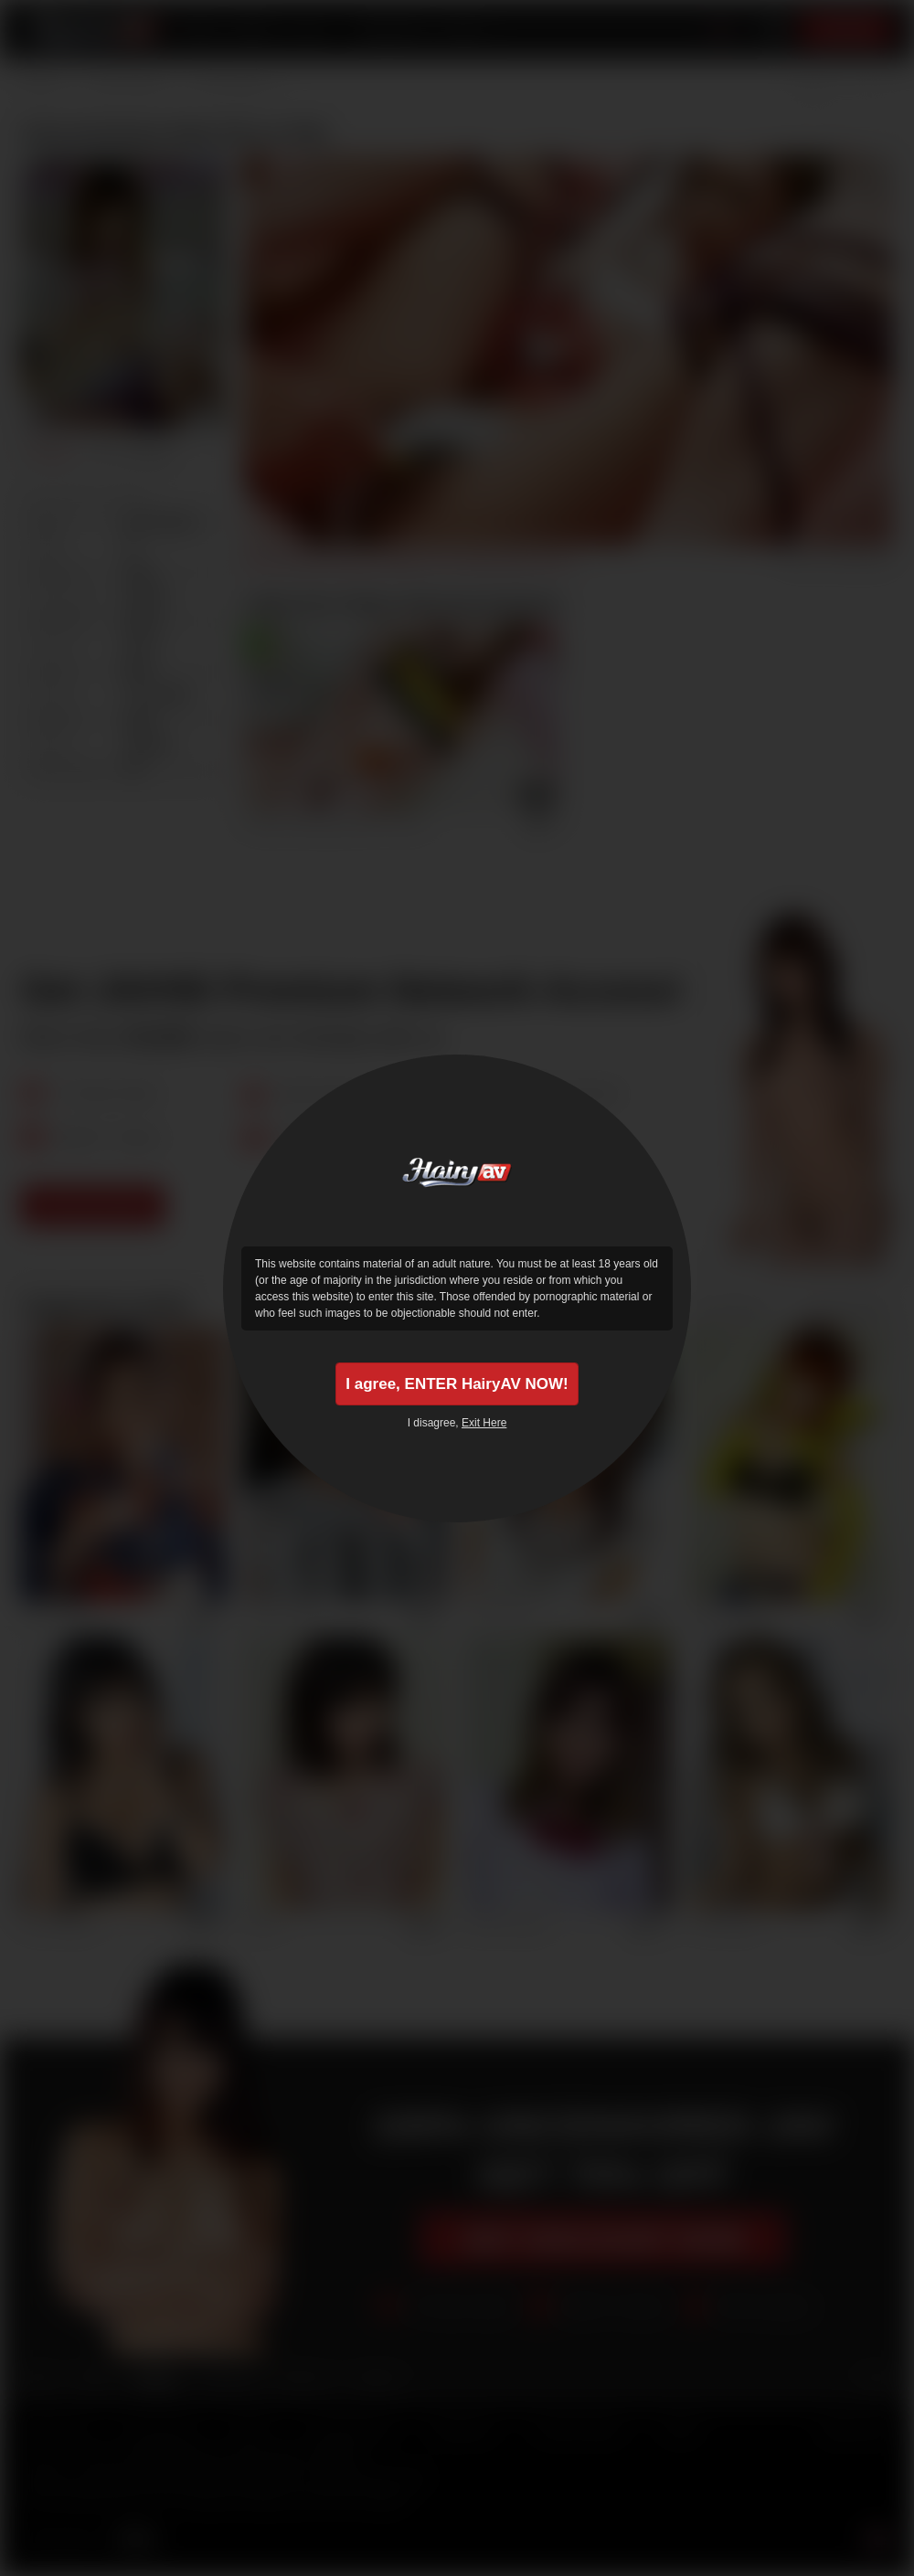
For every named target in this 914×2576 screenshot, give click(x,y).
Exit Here (484, 1425)
